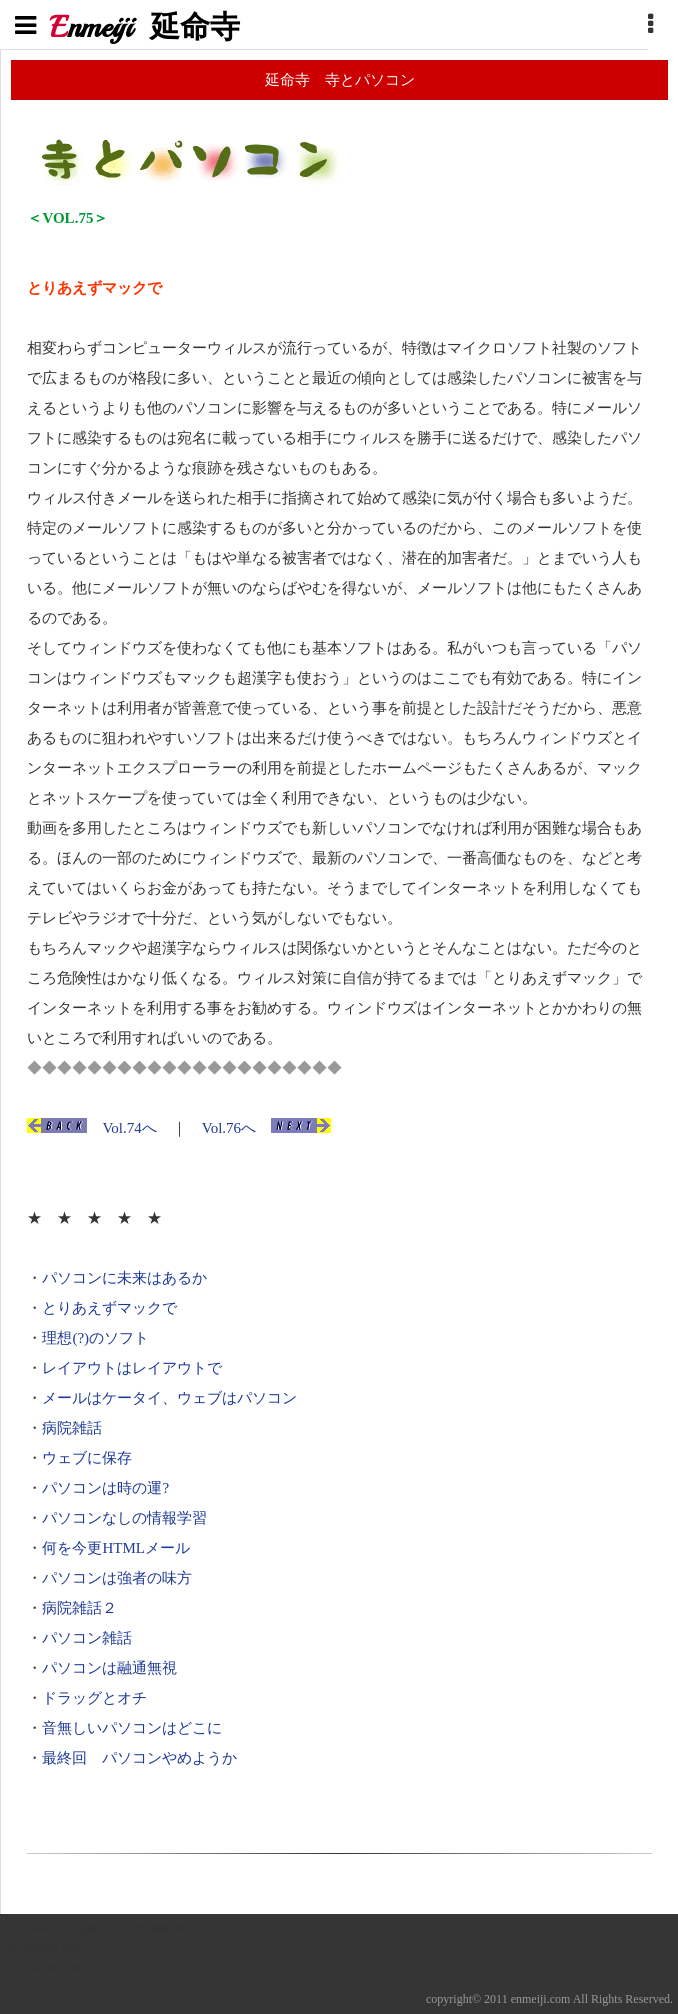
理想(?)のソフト (95, 1338)
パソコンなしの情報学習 (124, 1518)
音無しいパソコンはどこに (132, 1728)
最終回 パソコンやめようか (139, 1758)
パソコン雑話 (87, 1638)
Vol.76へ (229, 1128)
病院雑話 (72, 1428)
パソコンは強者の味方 (117, 1578)
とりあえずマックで (109, 1308)
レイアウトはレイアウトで (132, 1368)
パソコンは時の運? (105, 1488)
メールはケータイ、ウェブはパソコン (169, 1398)
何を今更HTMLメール (116, 1548)
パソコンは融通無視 (109, 1668)
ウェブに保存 (87, 1458)
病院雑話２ (79, 1608)
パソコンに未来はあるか (124, 1278)
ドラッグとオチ (94, 1698)
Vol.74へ (129, 1128)
